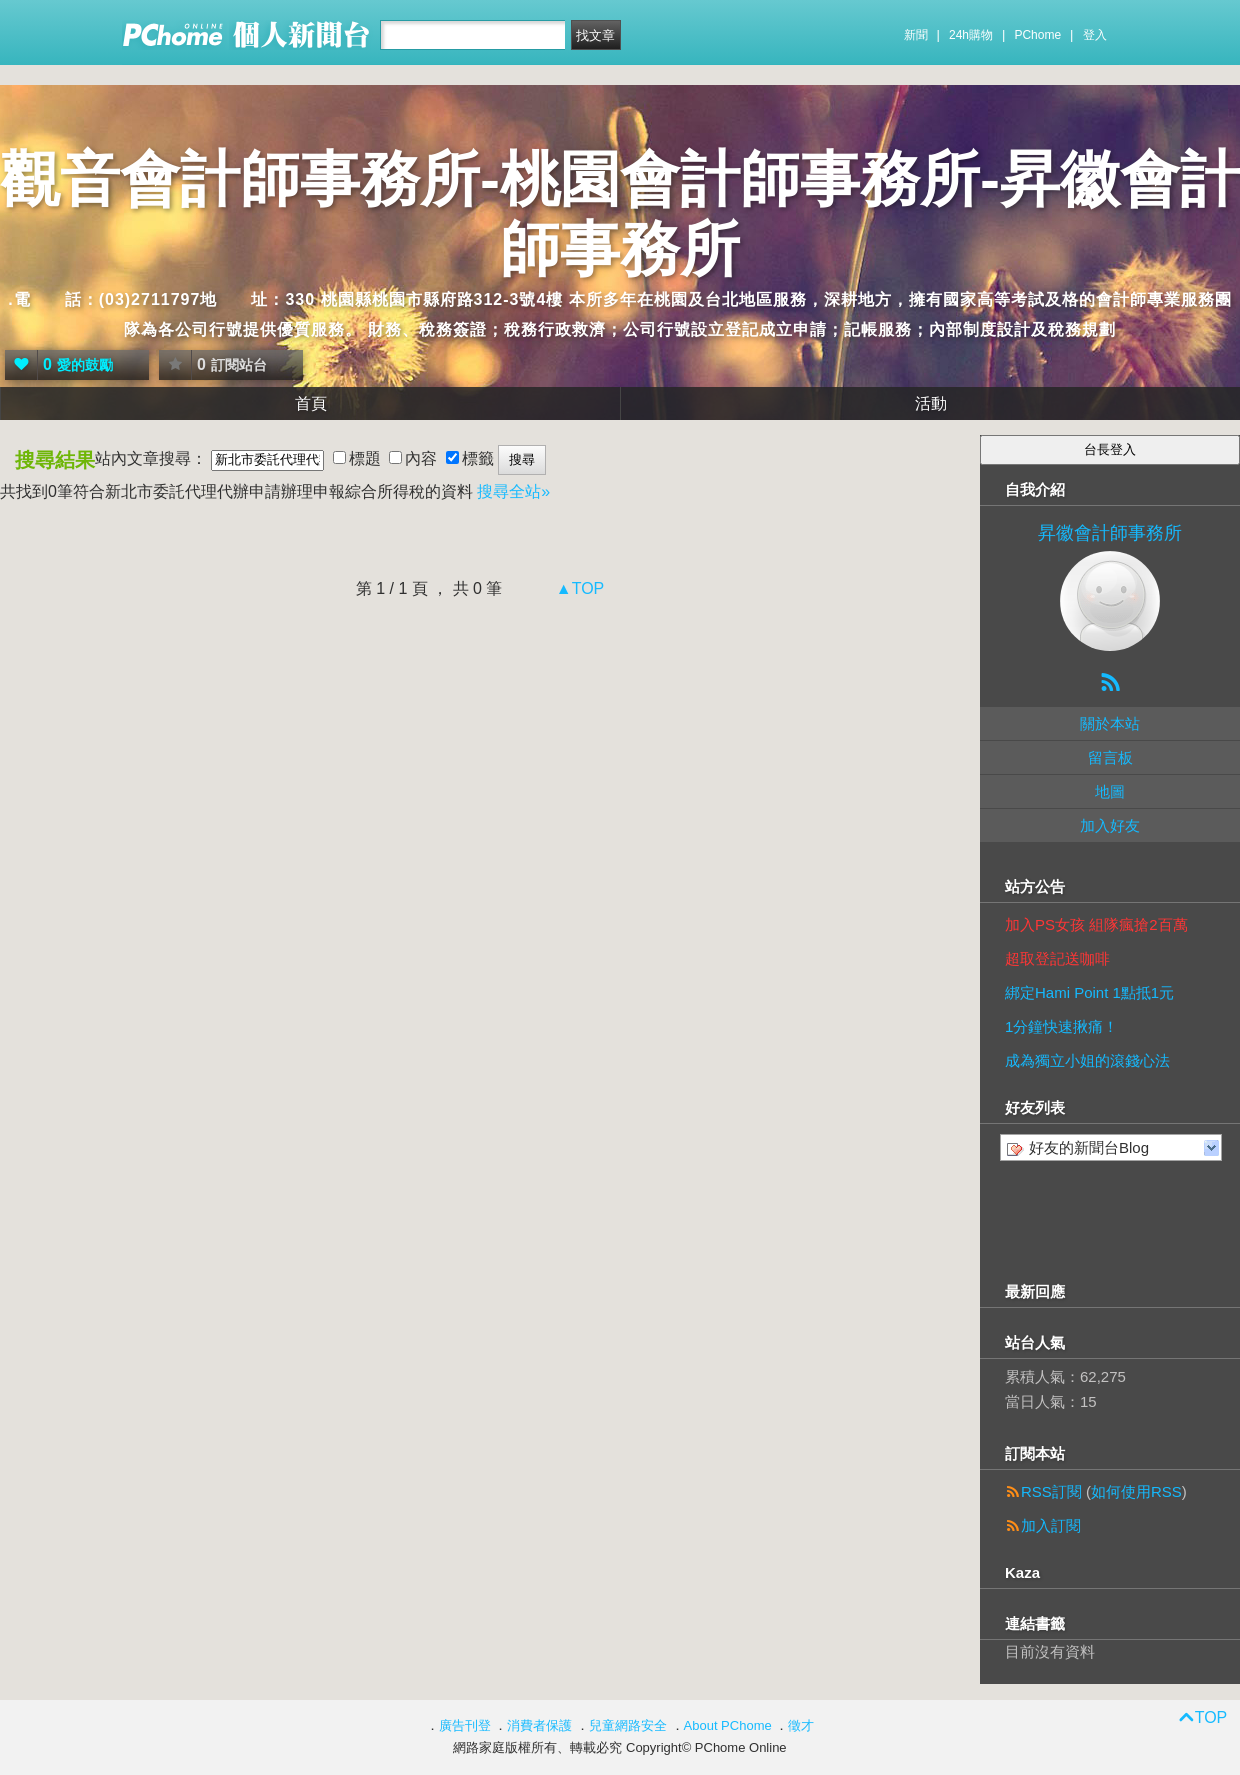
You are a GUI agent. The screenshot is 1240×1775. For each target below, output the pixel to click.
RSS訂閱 (1051, 1491)
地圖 (1110, 791)
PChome (1037, 35)
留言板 (1110, 757)
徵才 (801, 1725)
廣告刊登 (465, 1725)
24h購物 (971, 35)
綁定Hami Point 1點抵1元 (1089, 992)
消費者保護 (539, 1725)
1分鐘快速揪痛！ (1061, 1026)
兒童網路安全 (628, 1725)
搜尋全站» (513, 491)
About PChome (728, 1725)
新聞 (916, 35)
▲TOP (577, 588)
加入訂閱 (1051, 1525)
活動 (931, 403)
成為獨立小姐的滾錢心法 (1087, 1060)
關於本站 (1110, 723)
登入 (1095, 35)
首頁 (311, 403)
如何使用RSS (1136, 1491)
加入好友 (1110, 825)
